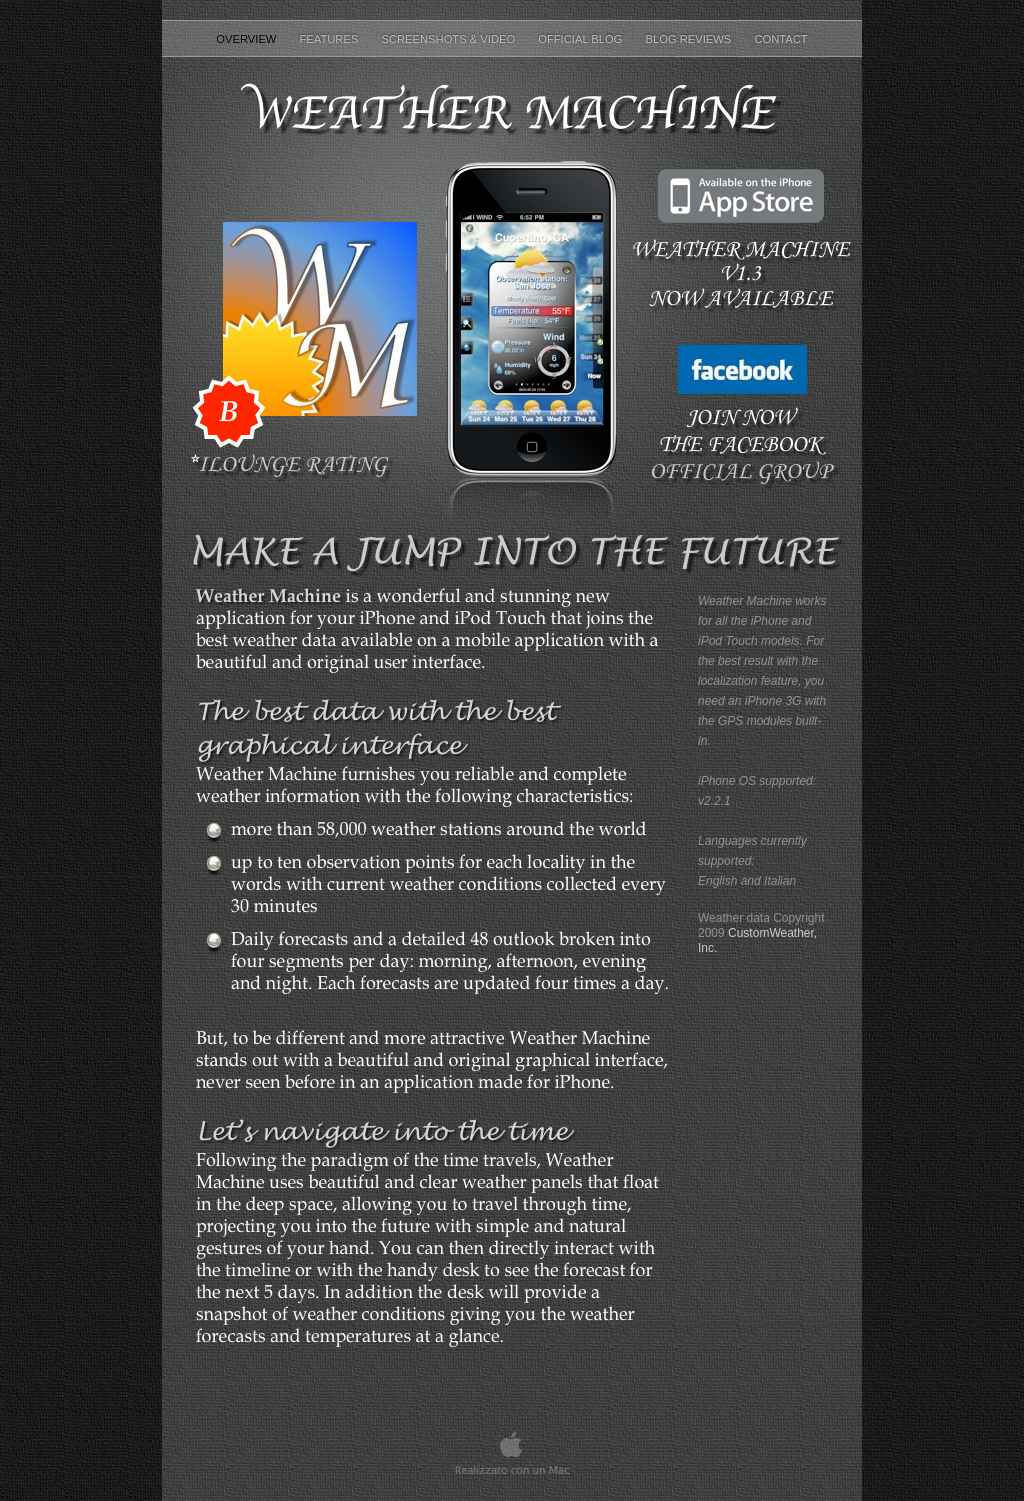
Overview (247, 39)
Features (331, 39)
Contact (780, 39)
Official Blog (581, 39)
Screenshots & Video (449, 39)
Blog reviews (690, 39)
